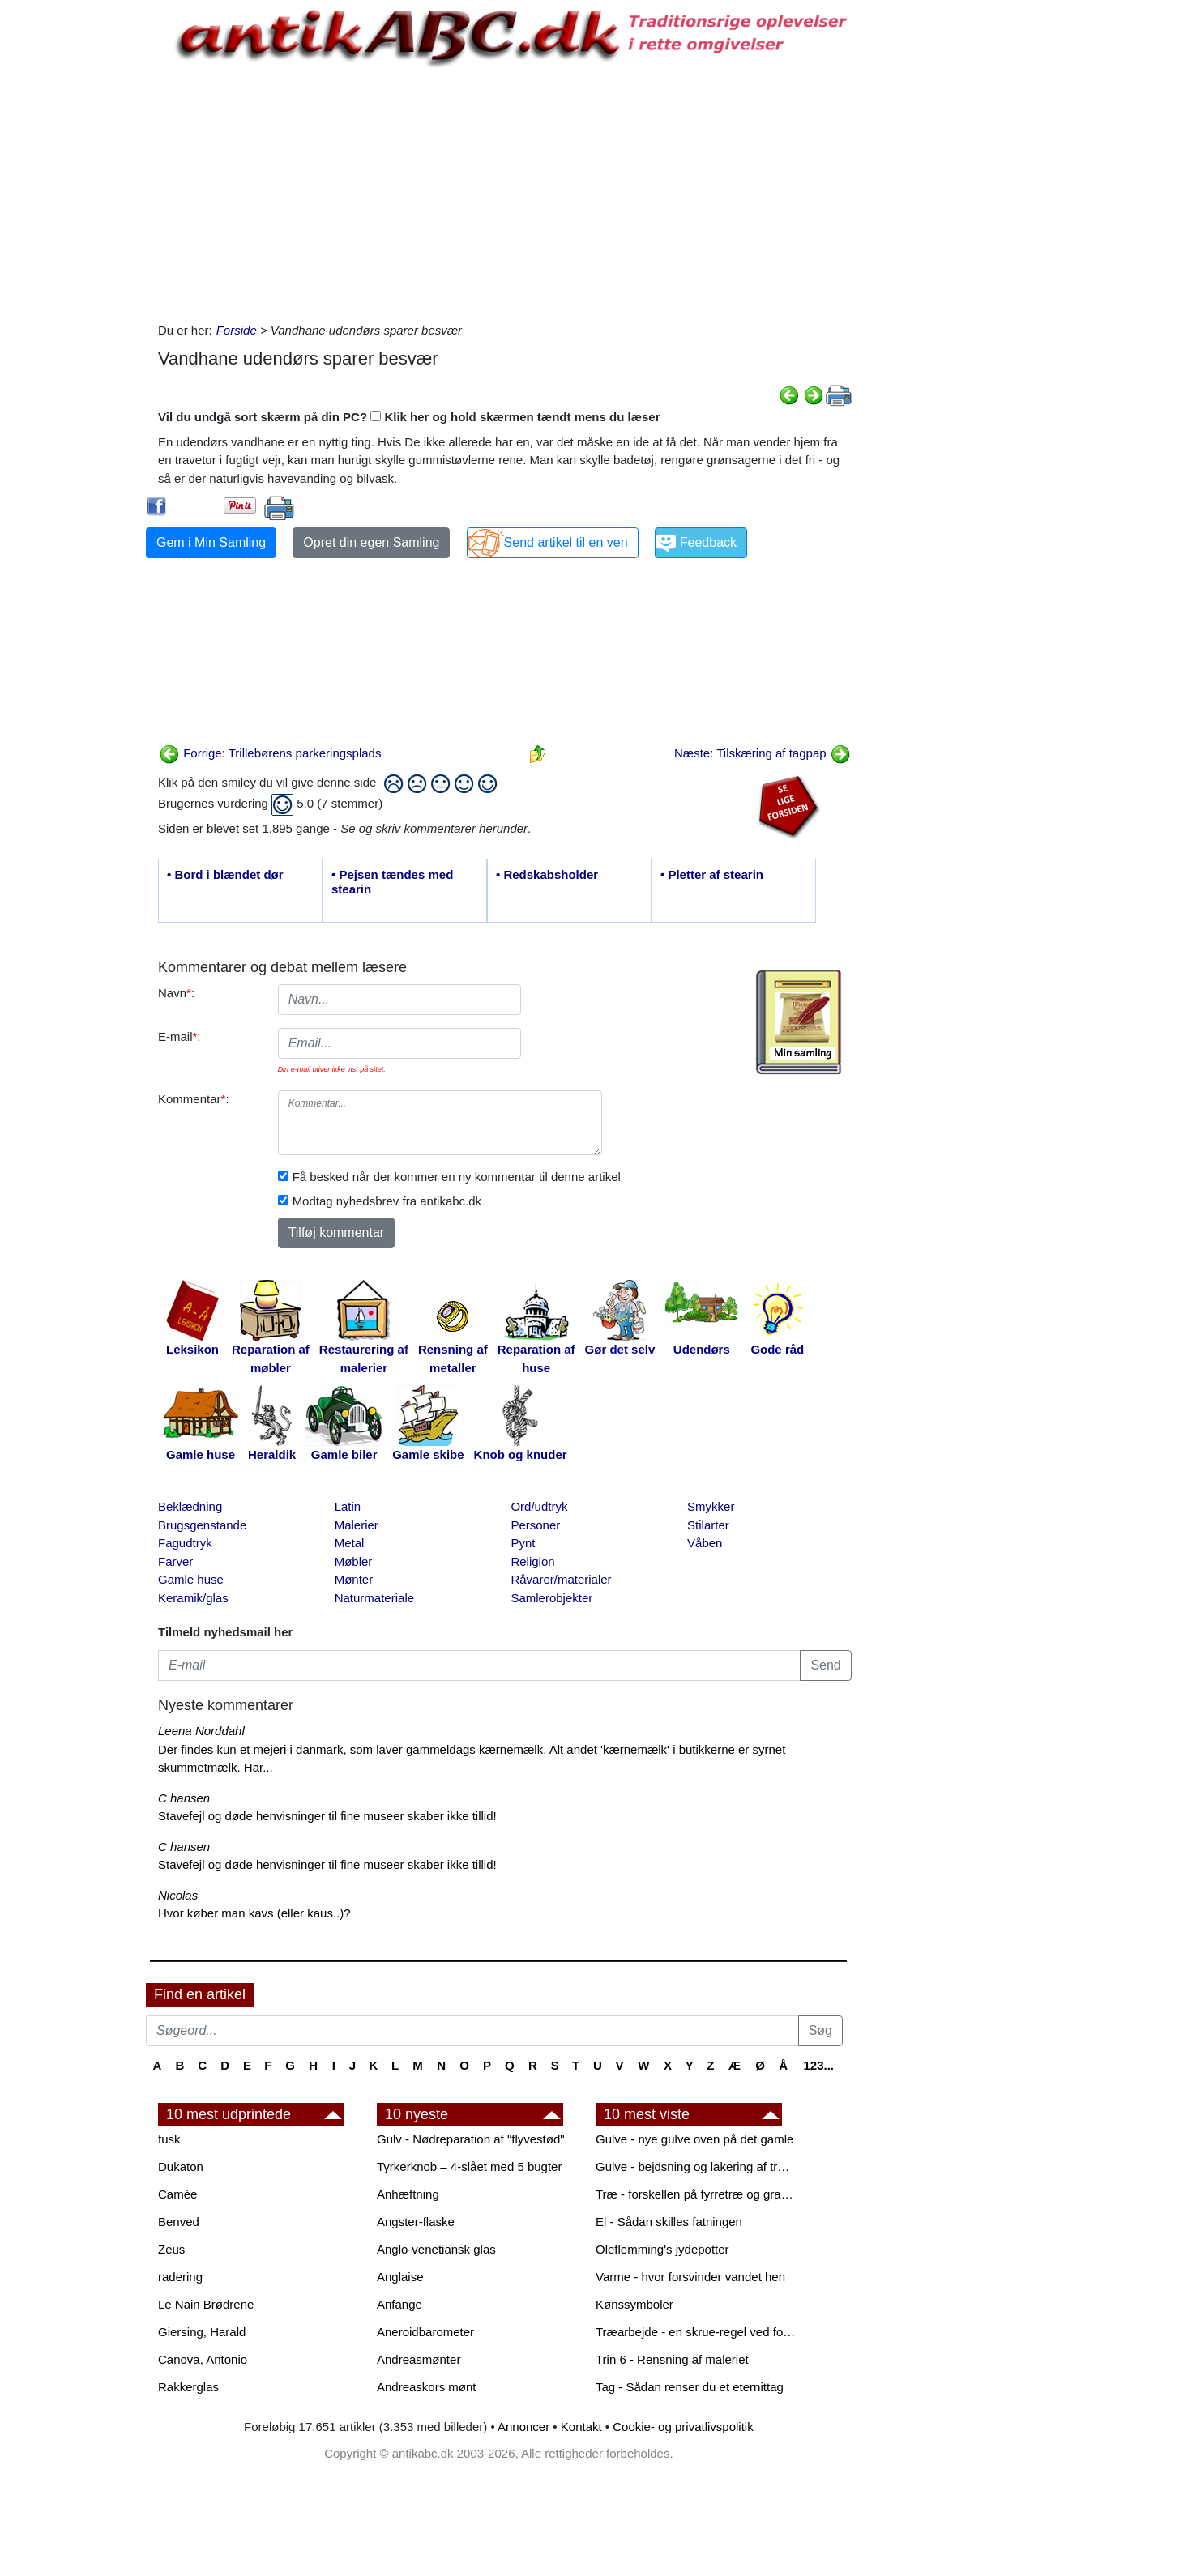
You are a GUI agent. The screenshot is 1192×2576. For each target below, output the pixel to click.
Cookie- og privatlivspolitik (683, 2426)
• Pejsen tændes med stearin (392, 882)
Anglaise (400, 2277)
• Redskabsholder (547, 874)
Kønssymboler (634, 2304)
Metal (350, 1543)
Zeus (171, 2249)
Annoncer (523, 2426)
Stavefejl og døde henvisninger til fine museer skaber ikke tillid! (327, 1816)
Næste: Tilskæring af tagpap (762, 753)
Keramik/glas (193, 1598)
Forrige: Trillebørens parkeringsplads (270, 753)
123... (818, 2065)
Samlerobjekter (551, 1598)
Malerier (356, 1525)
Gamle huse (191, 1579)
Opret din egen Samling (371, 542)
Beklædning (190, 1506)
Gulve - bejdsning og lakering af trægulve (697, 2166)
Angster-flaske (416, 2221)
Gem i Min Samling (211, 542)
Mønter (354, 1579)
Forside (236, 330)
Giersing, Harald (202, 2332)
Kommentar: (193, 1099)
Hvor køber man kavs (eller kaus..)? (254, 1913)
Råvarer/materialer (561, 1579)
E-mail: (179, 1036)
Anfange (399, 2304)
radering (180, 2277)
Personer (535, 1525)
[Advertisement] (78, 245)
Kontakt (581, 2426)
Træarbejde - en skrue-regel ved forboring (697, 2332)
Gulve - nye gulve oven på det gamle (694, 2139)
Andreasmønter (418, 2359)
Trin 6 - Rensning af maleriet (672, 2359)
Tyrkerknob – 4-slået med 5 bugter (469, 2166)
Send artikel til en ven (566, 542)
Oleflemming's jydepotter (662, 2249)
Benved (178, 2221)
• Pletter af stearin (711, 874)
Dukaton (180, 2166)
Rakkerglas (188, 2387)
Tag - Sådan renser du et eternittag (690, 2387)
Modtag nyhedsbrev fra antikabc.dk (387, 1201)
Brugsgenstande (202, 1525)
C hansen (184, 1798)
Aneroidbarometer (425, 2332)
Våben (704, 1543)
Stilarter (708, 1525)
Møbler (354, 1561)
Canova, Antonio (202, 2359)
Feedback (708, 542)
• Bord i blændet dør (225, 874)
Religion (532, 1561)
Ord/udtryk (539, 1506)
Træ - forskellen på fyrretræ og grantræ (697, 2194)
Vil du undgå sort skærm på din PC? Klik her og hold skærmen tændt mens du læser (409, 417)
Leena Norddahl (201, 1731)
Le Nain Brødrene (206, 2304)
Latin (348, 1506)
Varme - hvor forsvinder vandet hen (690, 2277)
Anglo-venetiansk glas (436, 2249)
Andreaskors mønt (426, 2387)
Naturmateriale (374, 1598)
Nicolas (178, 1895)
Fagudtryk (185, 1543)
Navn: (176, 993)
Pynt (523, 1543)
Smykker (710, 1506)
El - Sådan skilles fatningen (669, 2221)
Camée (177, 2194)
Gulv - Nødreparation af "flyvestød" (471, 2139)
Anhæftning (408, 2194)
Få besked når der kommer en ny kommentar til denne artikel (457, 1177)
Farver (175, 1561)
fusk (169, 2139)
